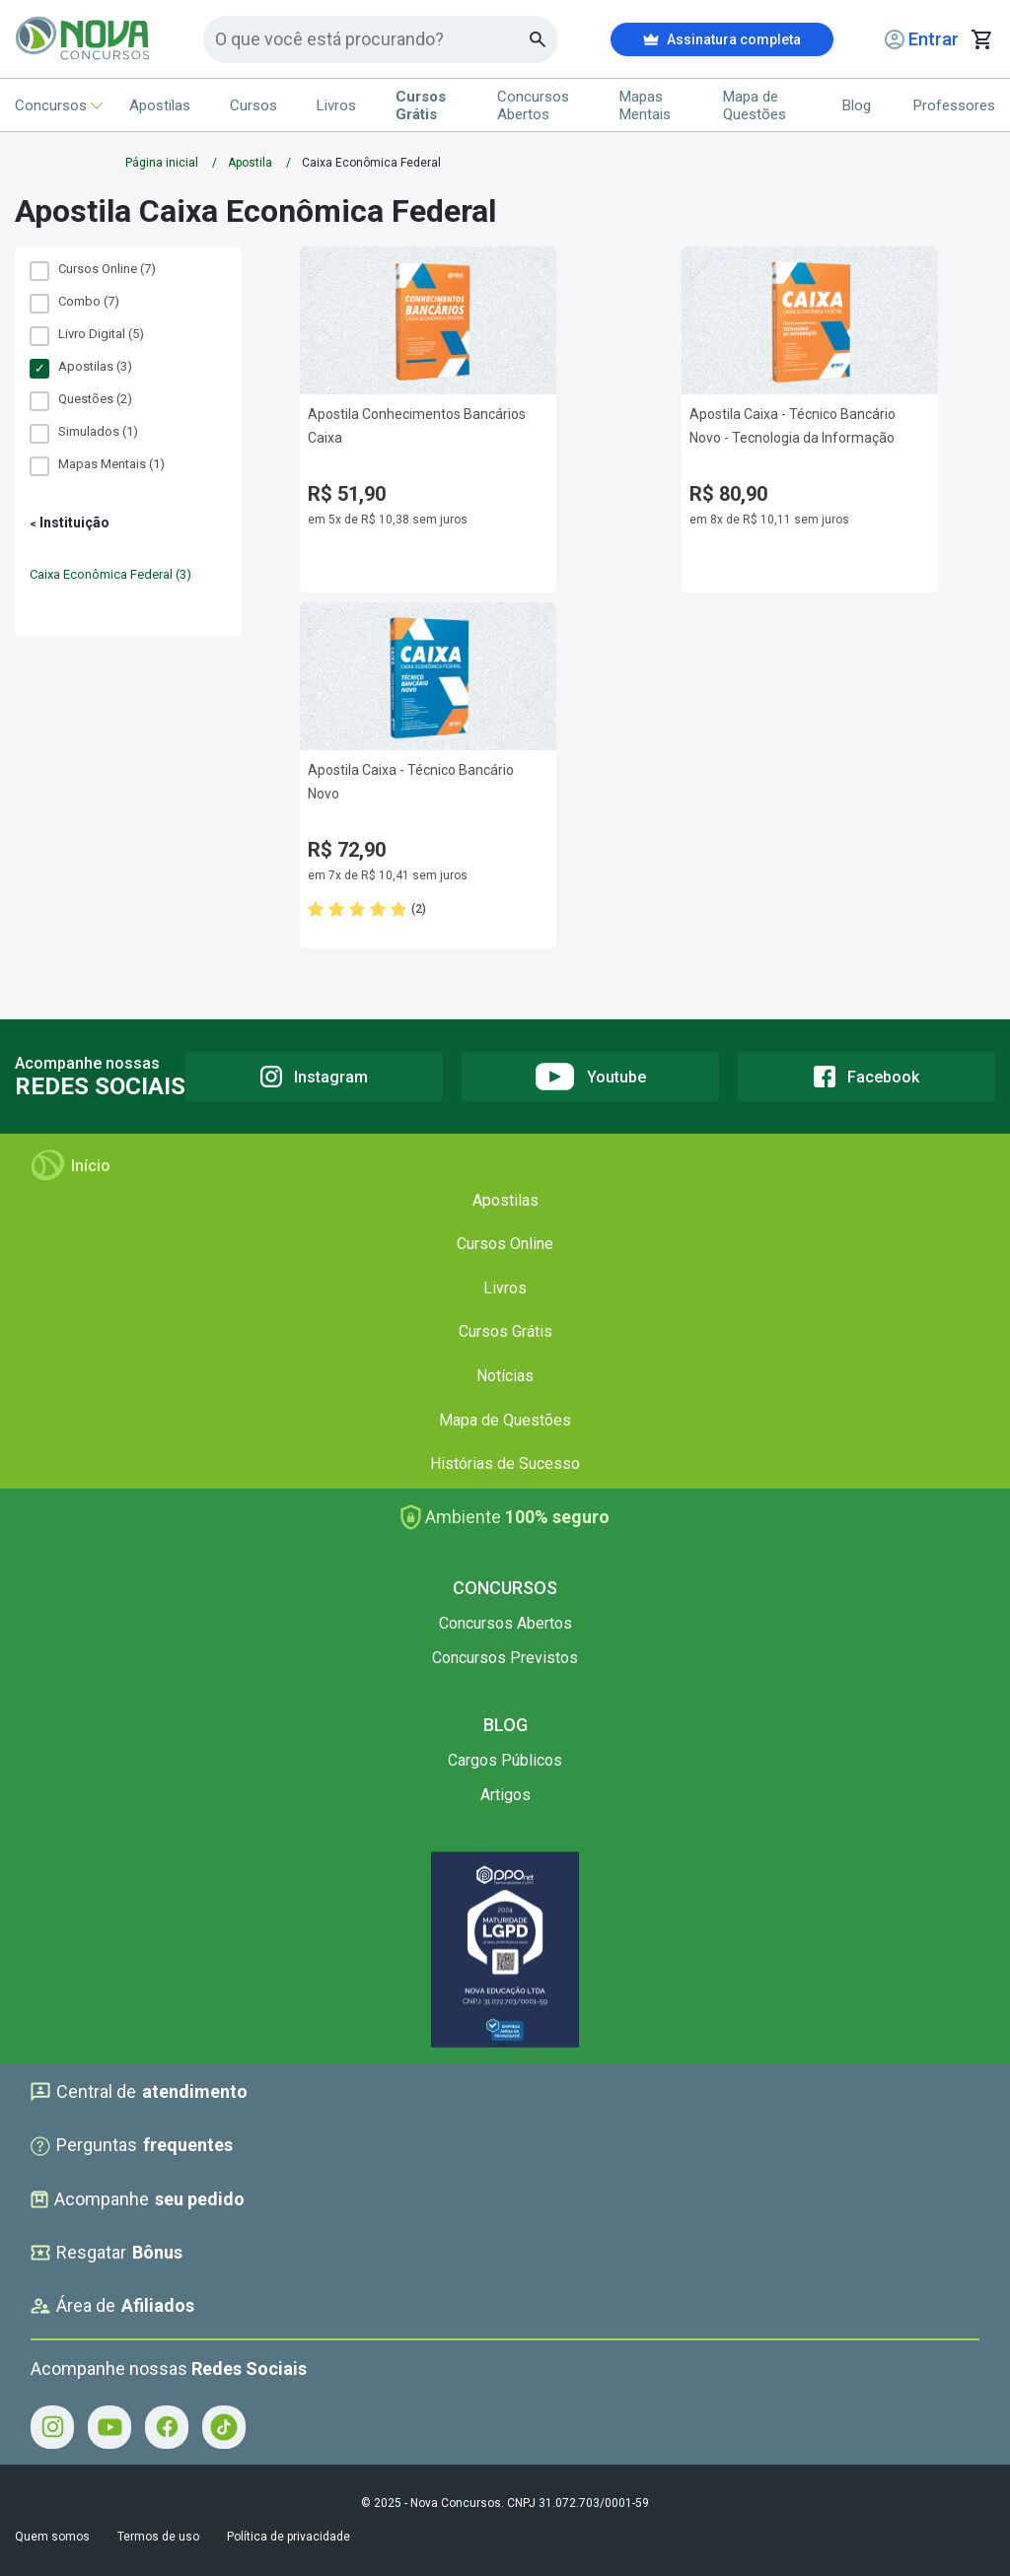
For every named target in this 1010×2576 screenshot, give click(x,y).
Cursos (253, 105)
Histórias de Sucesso (505, 1463)
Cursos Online (505, 1243)
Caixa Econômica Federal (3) (110, 574)
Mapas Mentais (645, 105)
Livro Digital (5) (87, 334)
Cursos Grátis (505, 1331)
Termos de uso (158, 2536)
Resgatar (106, 2252)
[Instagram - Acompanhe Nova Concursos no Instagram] (52, 2427)
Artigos (505, 1794)
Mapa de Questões (754, 105)
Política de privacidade (288, 2536)
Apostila (250, 163)
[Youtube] (590, 1076)
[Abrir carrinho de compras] (982, 39)
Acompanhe (138, 2199)
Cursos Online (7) (93, 269)
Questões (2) (81, 399)
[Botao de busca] (538, 39)
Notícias (505, 1375)
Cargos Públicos (505, 1760)
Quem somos (52, 2536)
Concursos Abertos (533, 105)
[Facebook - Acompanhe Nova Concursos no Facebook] (166, 2427)
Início (70, 1165)
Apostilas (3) (81, 367)
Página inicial (161, 163)
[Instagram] (314, 1076)
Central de (139, 2092)
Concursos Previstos (505, 1657)
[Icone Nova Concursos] (83, 39)
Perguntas (132, 2145)
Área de (112, 2306)
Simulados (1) (84, 432)
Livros (336, 105)
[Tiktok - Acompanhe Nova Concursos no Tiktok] (224, 2427)
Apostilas (159, 105)
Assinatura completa (722, 39)
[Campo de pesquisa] (372, 39)
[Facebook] (866, 1076)
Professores (954, 105)
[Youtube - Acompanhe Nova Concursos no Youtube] (109, 2427)
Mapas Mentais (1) (97, 464)
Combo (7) (74, 302)
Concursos (52, 105)
